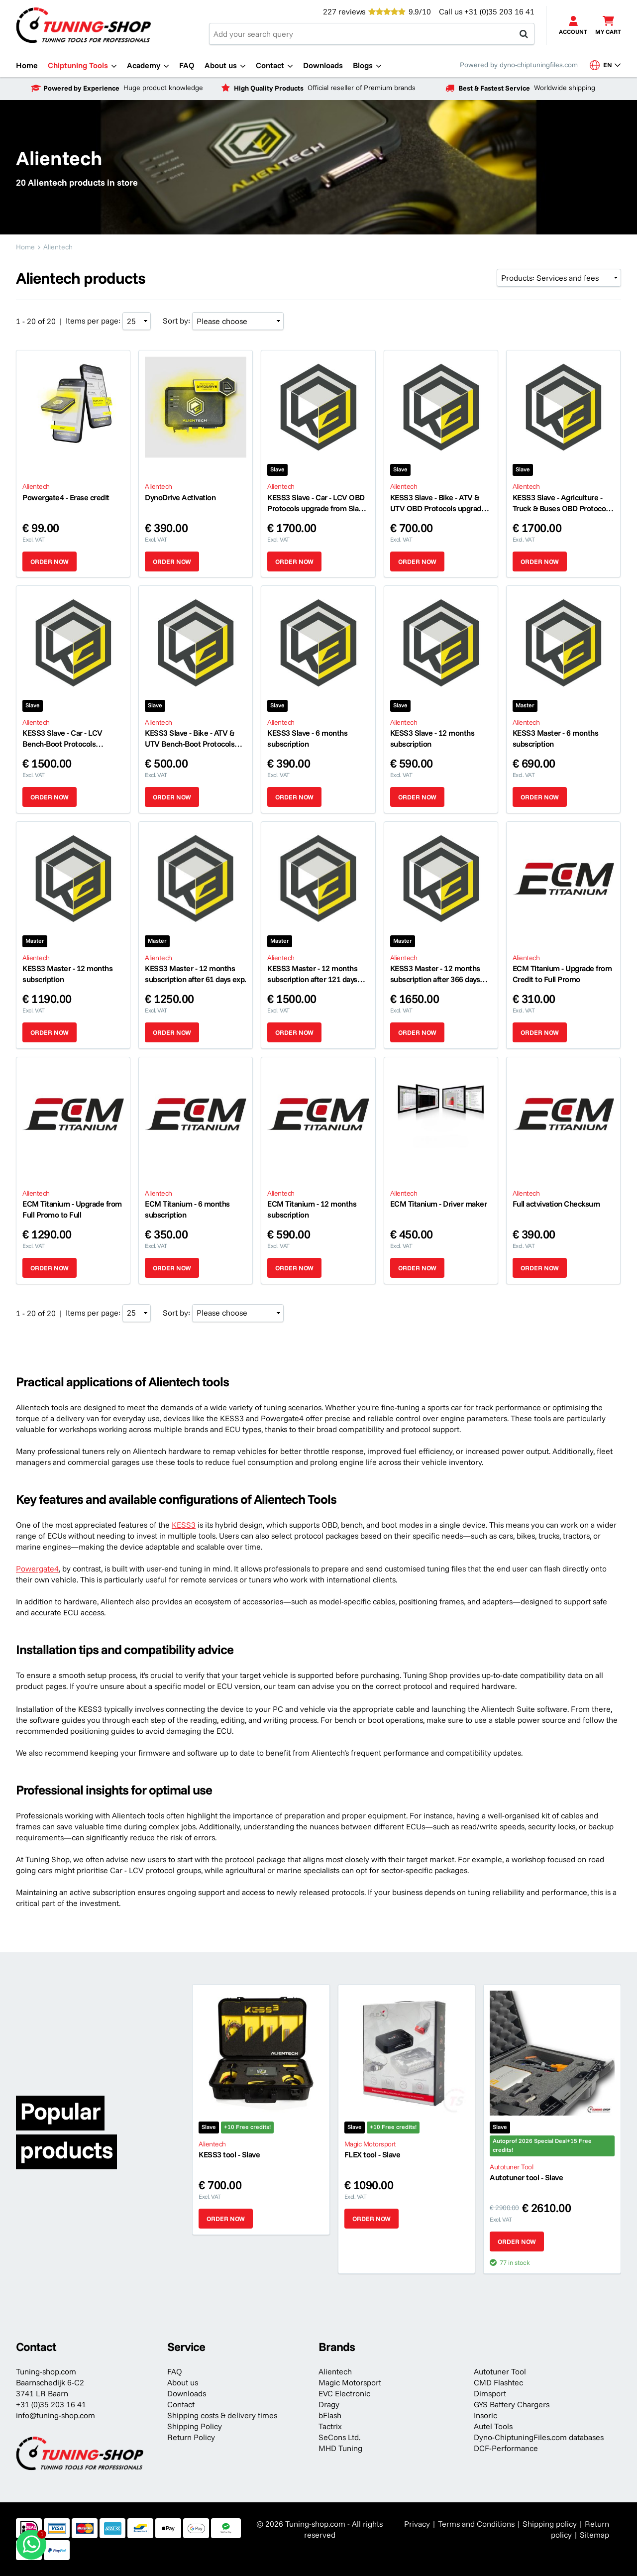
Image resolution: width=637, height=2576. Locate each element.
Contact (181, 2404)
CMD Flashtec (498, 2382)
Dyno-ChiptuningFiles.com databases (539, 2437)
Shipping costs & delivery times (222, 2415)
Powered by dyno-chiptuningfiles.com (519, 64)
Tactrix (330, 2426)
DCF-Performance (506, 2448)
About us (182, 2382)
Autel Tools (493, 2426)
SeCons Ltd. (339, 2437)
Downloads (186, 2393)
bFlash (329, 2415)
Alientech (335, 2371)
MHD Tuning (340, 2448)
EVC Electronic (344, 2393)
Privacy (417, 2524)
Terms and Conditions (476, 2524)
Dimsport (490, 2393)
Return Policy (191, 2437)
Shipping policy (550, 2524)
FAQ (174, 2371)
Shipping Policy (194, 2426)
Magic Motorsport (349, 2382)
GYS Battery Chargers (511, 2404)
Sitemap (594, 2535)
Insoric (485, 2415)
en (605, 65)
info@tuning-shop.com (55, 2415)
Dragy (328, 2404)
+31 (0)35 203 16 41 (499, 11)
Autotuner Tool (500, 2371)
